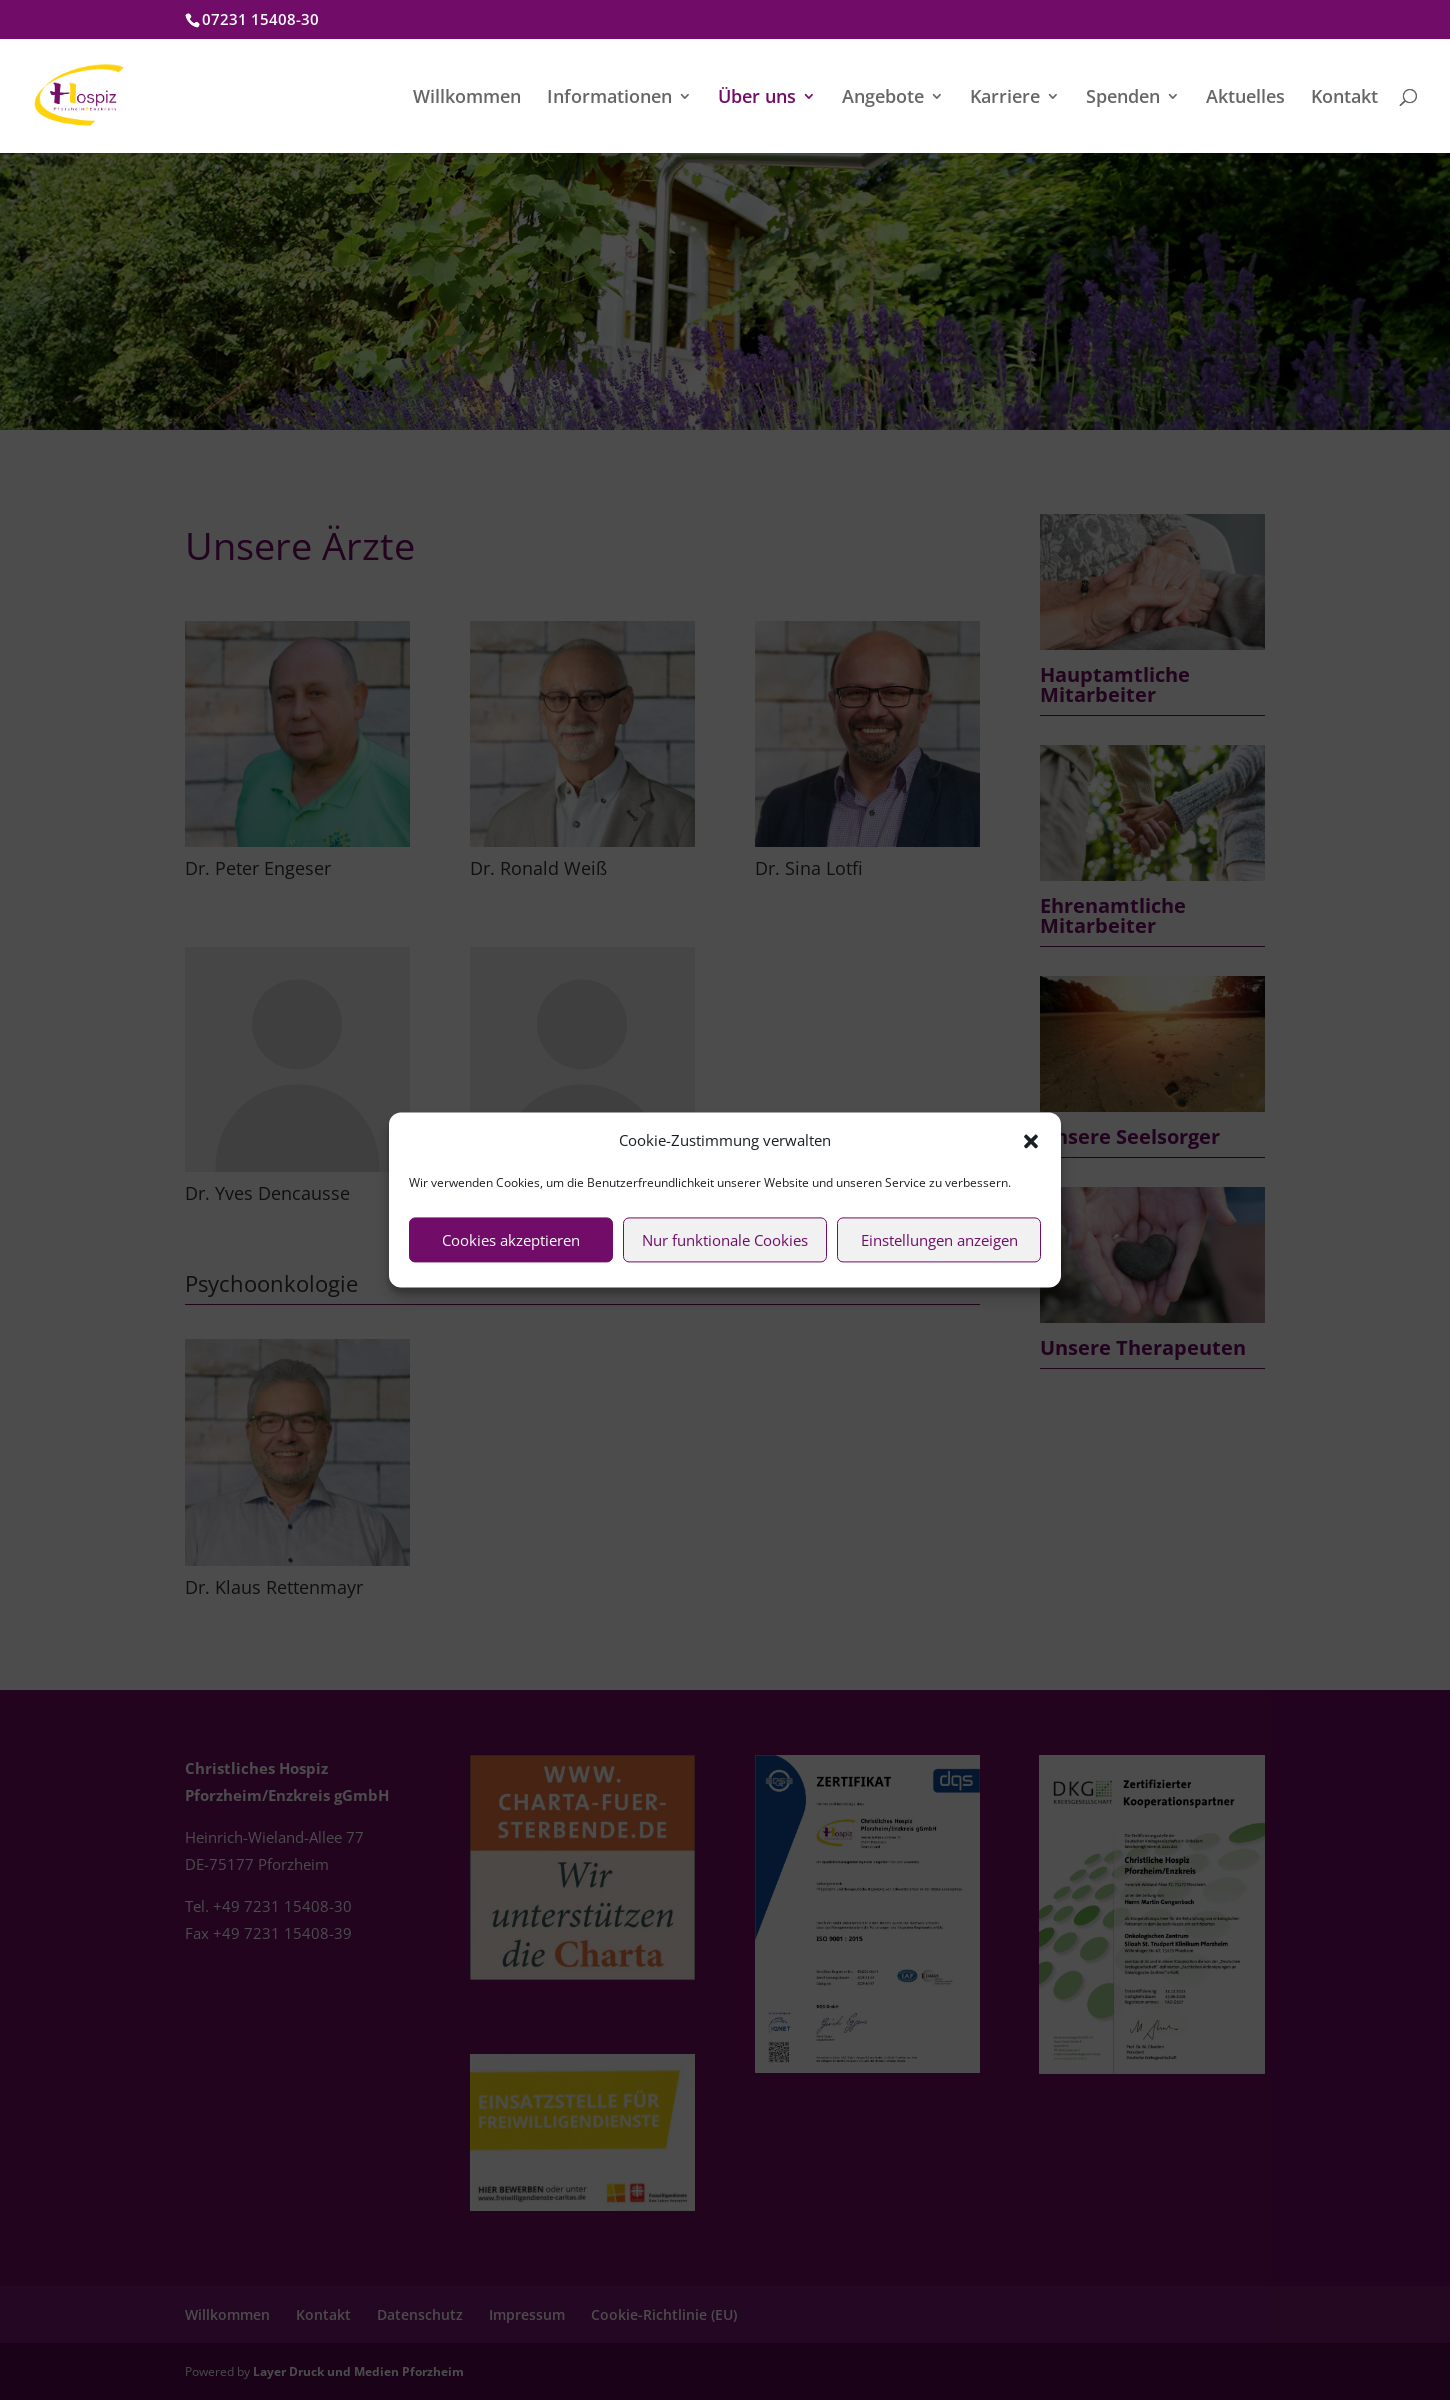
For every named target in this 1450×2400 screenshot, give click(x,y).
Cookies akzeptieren (511, 1240)
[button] (1031, 1141)
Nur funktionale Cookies (725, 1240)
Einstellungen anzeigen (939, 1240)
